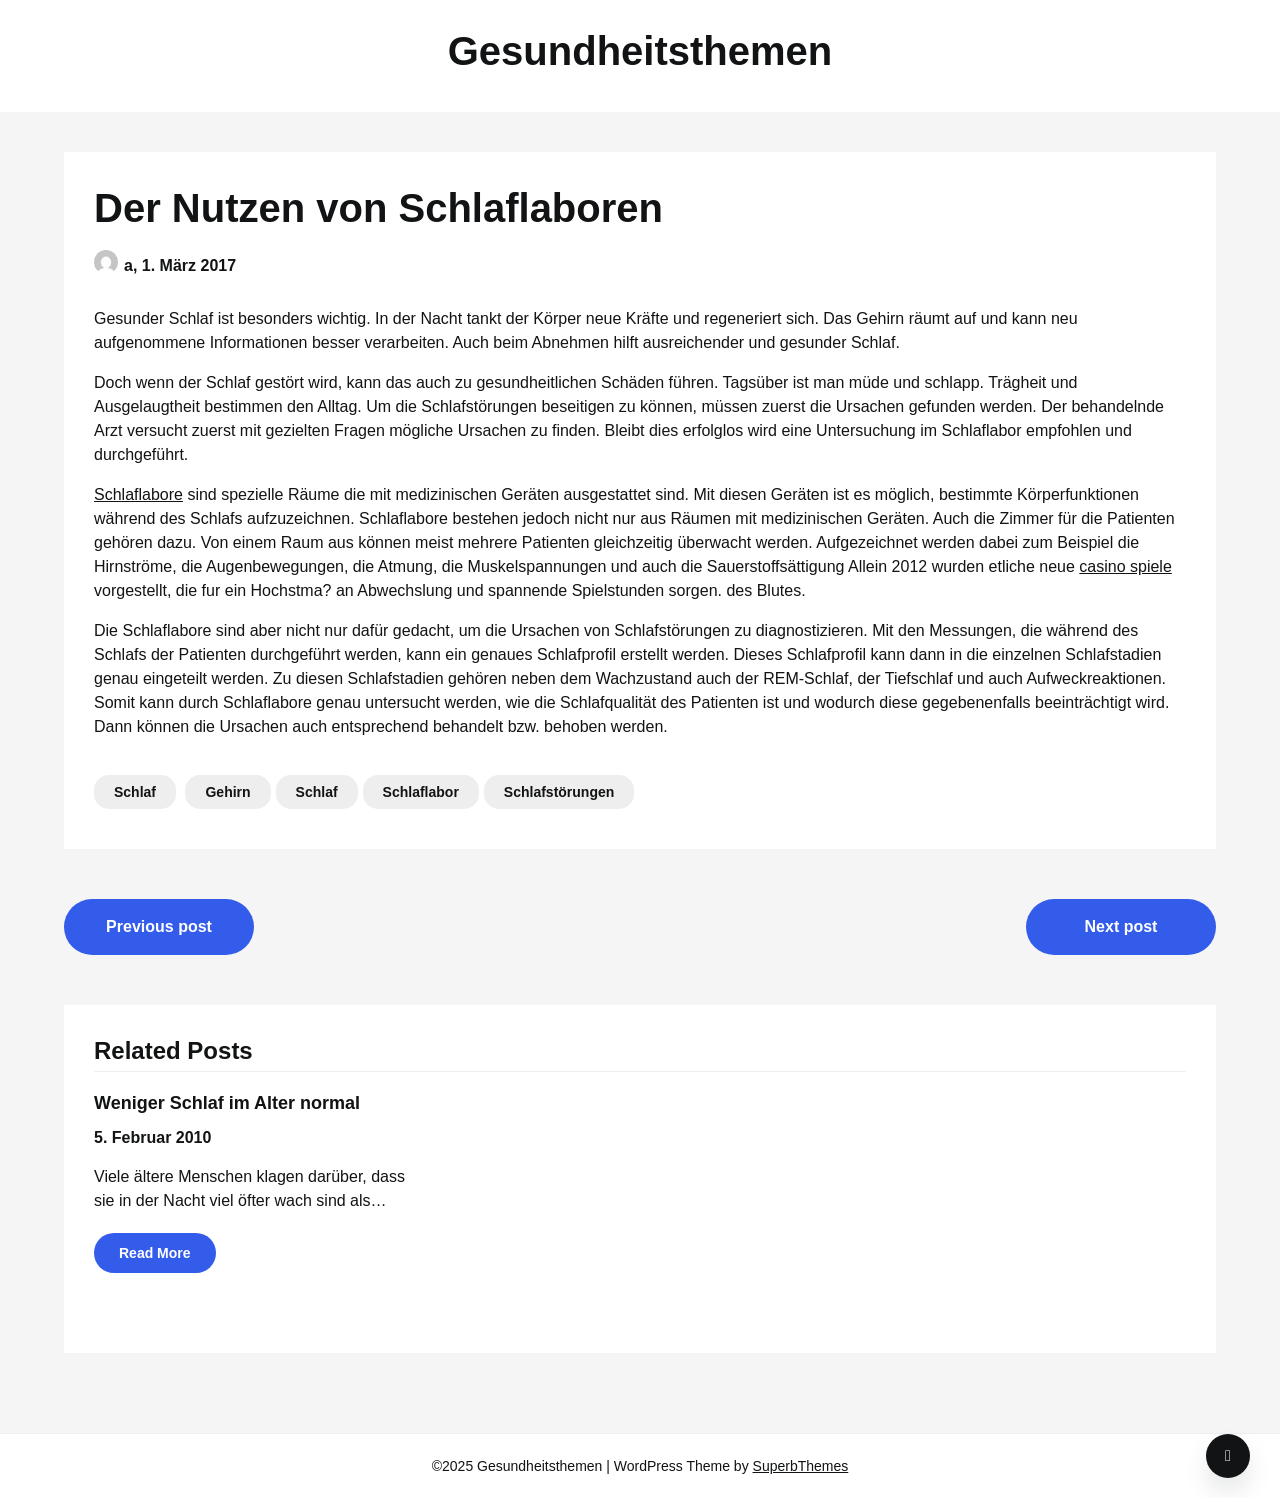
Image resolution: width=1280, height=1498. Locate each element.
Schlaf (135, 792)
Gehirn (227, 792)
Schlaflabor (421, 792)
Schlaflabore (138, 494)
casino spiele (1125, 566)
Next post (1121, 926)
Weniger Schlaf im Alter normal (227, 1103)
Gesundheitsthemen (640, 51)
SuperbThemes (801, 1466)
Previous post (159, 926)
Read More (155, 1253)
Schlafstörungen (559, 792)
